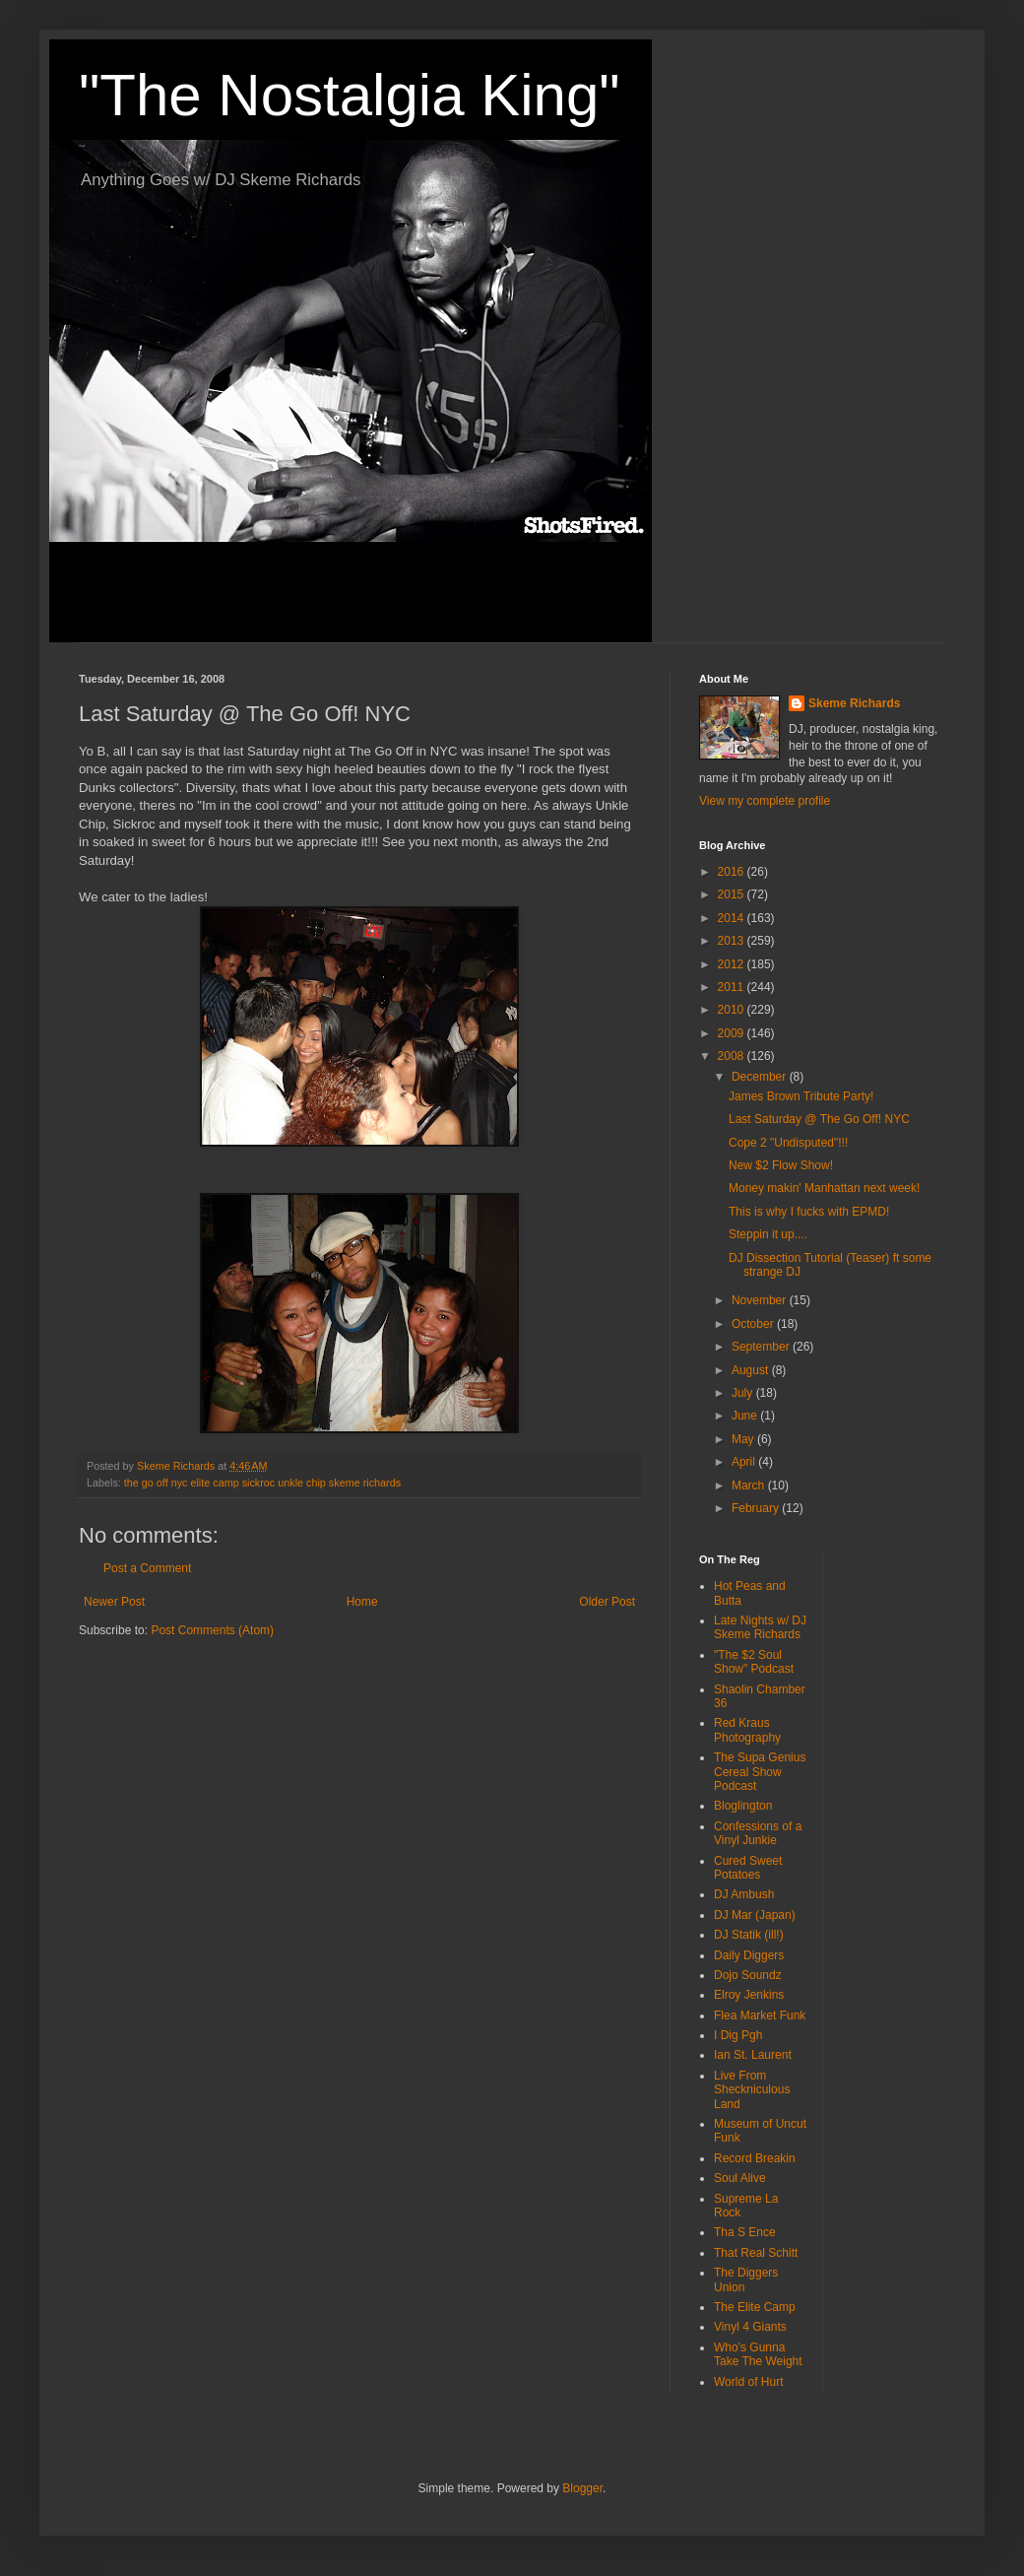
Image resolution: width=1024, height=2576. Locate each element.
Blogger (582, 2488)
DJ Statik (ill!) (749, 1935)
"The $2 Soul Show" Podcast (754, 1662)
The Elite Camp (755, 2307)
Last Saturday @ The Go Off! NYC (819, 1119)
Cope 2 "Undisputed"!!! (788, 1143)
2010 (732, 1010)
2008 (732, 1056)
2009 (732, 1033)
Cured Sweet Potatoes (748, 1868)
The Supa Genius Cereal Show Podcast (759, 1771)
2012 (732, 964)
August (752, 1370)
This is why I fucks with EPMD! (809, 1212)
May (744, 1439)
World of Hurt (748, 2382)
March (750, 1485)
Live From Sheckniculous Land (752, 2090)
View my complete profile (764, 801)
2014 (732, 918)
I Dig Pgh (738, 2035)
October (754, 1324)
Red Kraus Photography (747, 1730)
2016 (732, 872)
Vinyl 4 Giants (750, 2327)
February (757, 1508)
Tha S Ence (745, 2232)
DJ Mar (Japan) (755, 1915)
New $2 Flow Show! (781, 1165)
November (761, 1300)
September (762, 1347)
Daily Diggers (749, 1955)
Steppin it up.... (768, 1234)
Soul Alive (740, 2178)
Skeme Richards (854, 703)
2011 (732, 987)
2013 (732, 941)
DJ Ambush (744, 1894)
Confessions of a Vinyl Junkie (757, 1833)
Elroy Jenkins (749, 1995)
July (744, 1393)
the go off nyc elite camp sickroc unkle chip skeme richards (262, 1482)
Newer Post (114, 1602)
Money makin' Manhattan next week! (824, 1188)
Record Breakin (755, 2158)
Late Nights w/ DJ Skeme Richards (760, 1627)
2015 (732, 894)
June (746, 1415)
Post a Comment (147, 1568)
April (745, 1462)
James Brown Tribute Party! (801, 1096)
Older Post (607, 1602)
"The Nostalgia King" (349, 95)
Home (362, 1602)
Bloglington (743, 1806)
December (761, 1077)
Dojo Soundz (748, 1975)
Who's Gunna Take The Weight (758, 2354)
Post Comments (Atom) (212, 1630)
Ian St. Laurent (753, 2055)
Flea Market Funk (759, 2015)
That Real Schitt (756, 2253)
